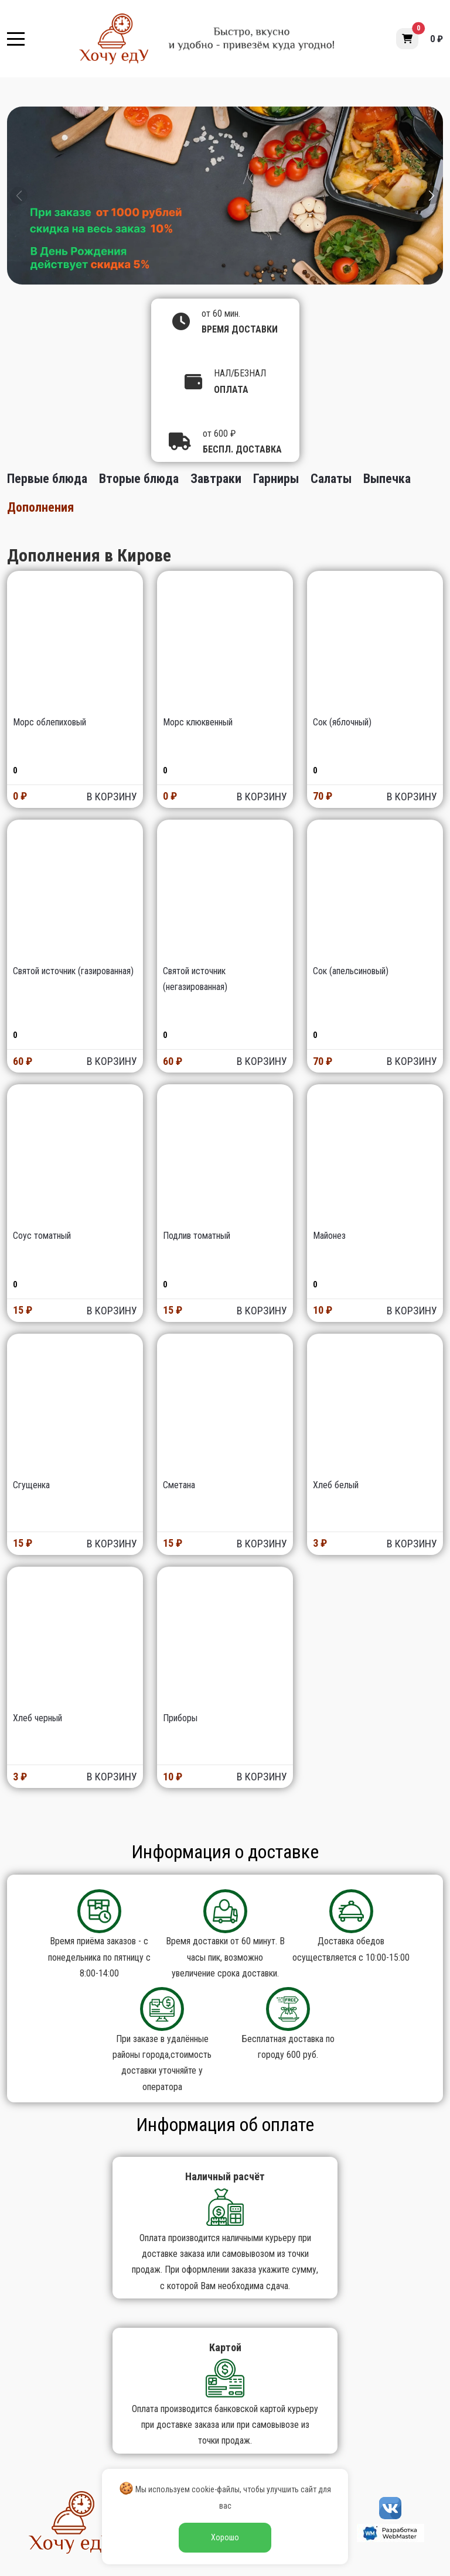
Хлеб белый (336, 1485)
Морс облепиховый (49, 722)
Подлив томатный (196, 1235)
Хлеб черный (37, 1718)
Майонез (329, 1235)
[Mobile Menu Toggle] (16, 38)
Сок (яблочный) (342, 722)
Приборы (180, 1718)
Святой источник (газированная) (73, 971)
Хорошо (225, 2537)
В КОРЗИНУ (112, 796)
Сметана (179, 1485)
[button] (407, 38)
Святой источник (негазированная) (195, 978)
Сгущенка (31, 1485)
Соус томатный (42, 1235)
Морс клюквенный (198, 722)
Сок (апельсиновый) (350, 971)
